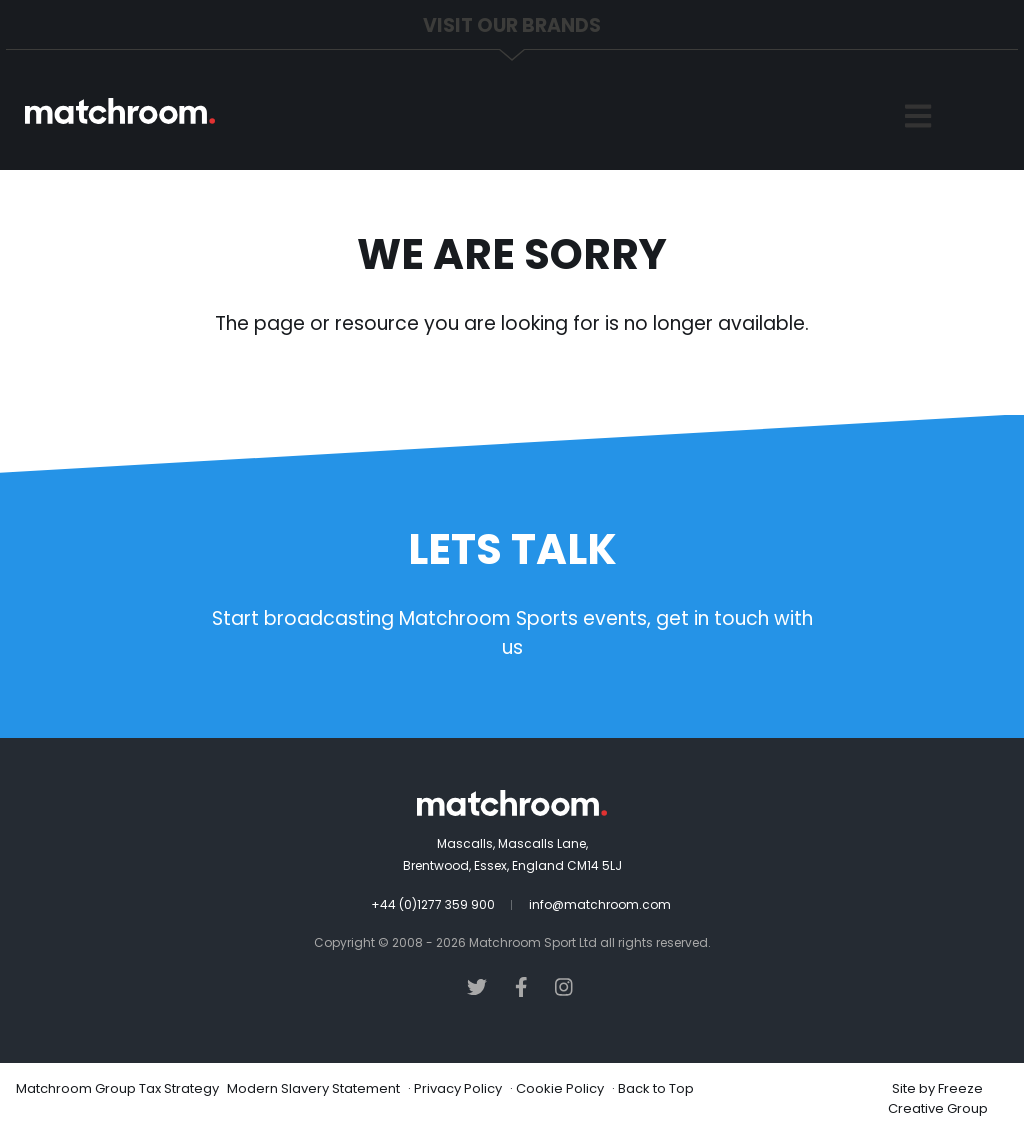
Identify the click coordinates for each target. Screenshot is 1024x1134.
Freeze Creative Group (938, 1098)
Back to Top (656, 1088)
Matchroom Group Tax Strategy (117, 1088)
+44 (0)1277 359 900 (433, 904)
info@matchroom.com (600, 904)
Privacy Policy (458, 1088)
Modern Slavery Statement (313, 1088)
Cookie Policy (560, 1088)
